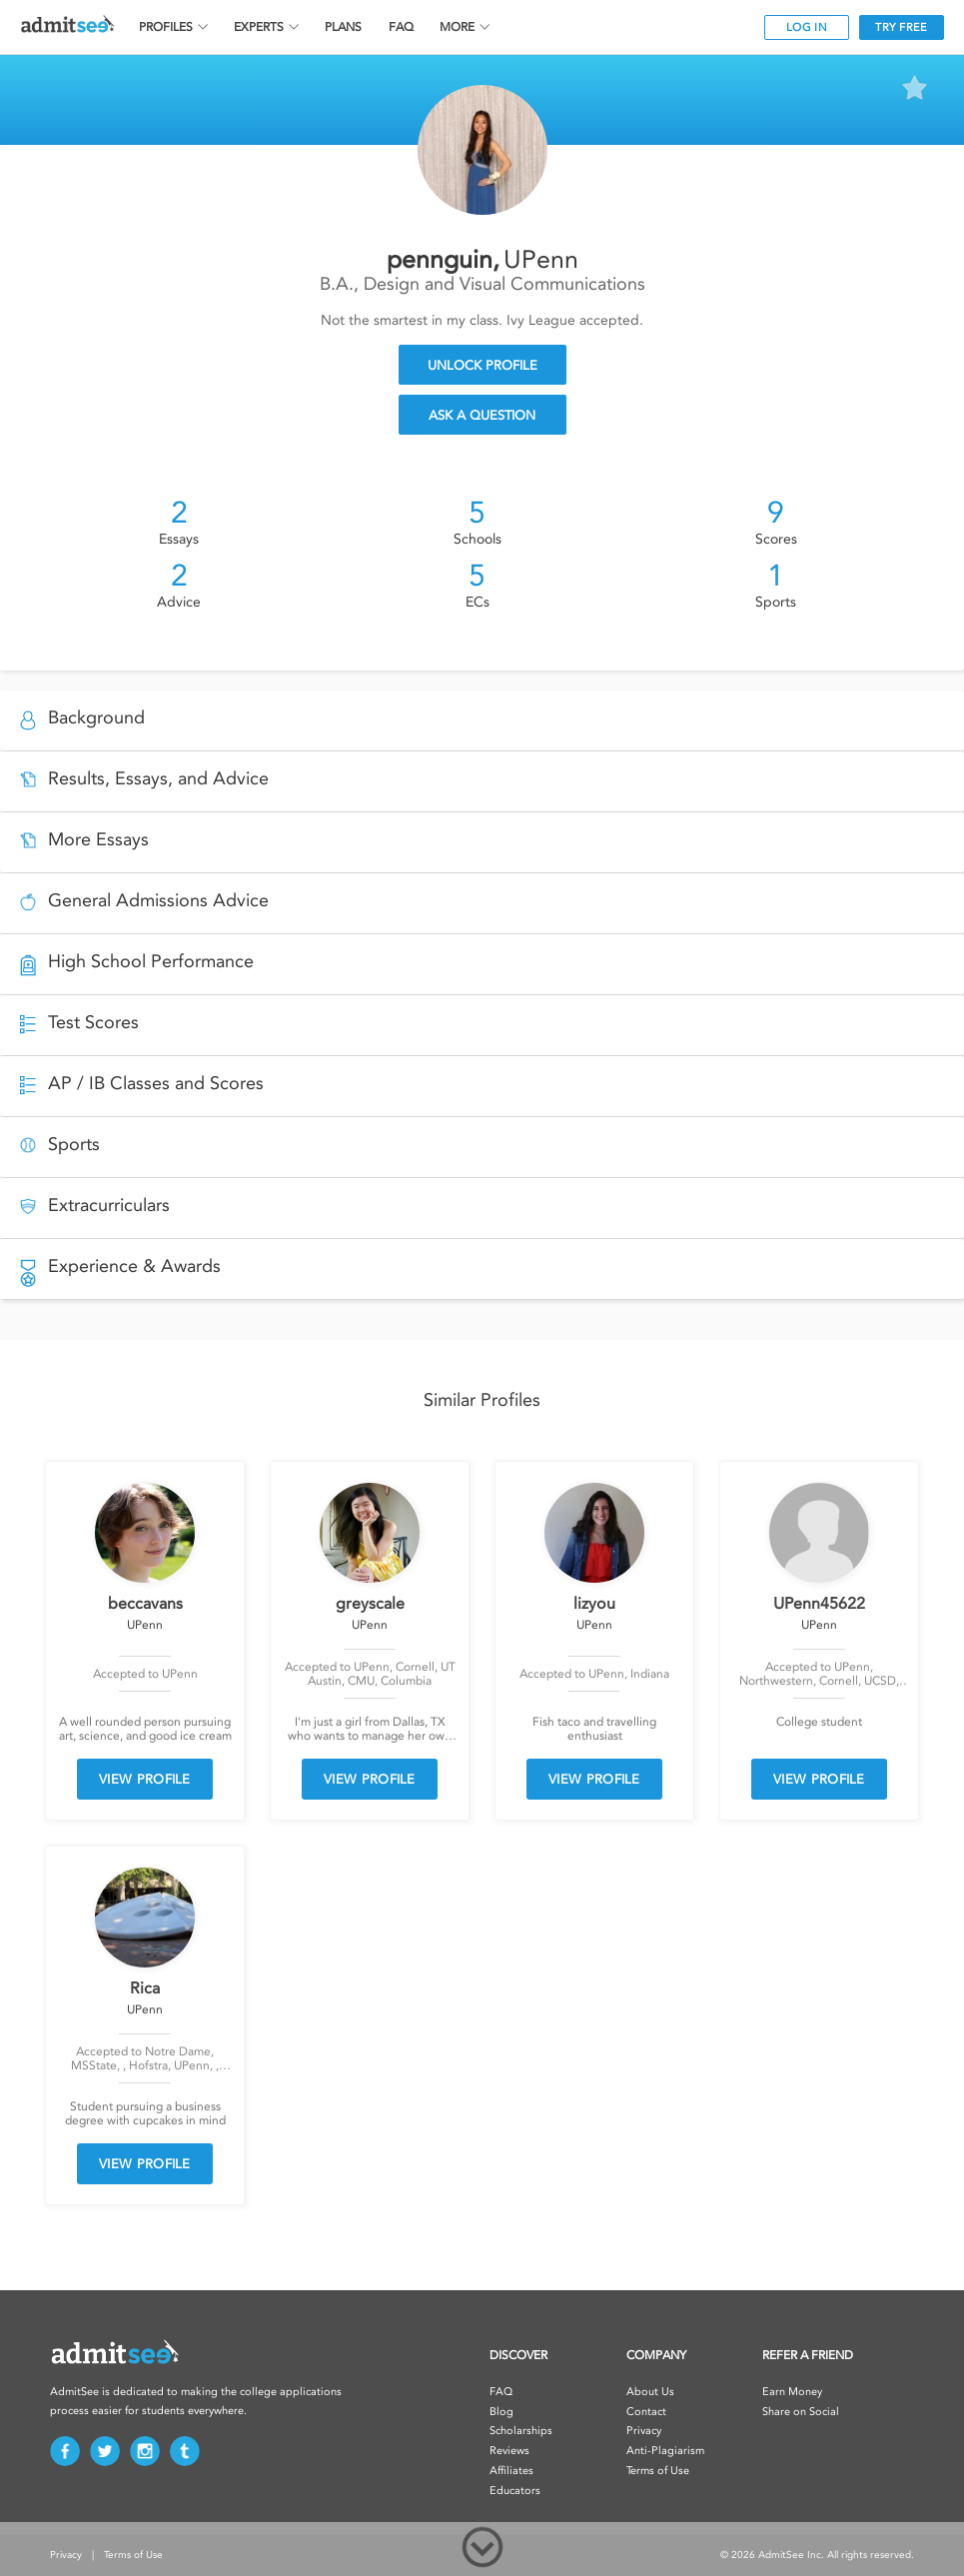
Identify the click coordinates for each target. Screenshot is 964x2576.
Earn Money (792, 2391)
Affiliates (511, 2470)
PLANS (343, 27)
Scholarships (520, 2430)
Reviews (509, 2450)
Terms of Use (657, 2470)
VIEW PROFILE (145, 1779)
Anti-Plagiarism (665, 2450)
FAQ (401, 27)
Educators (514, 2490)
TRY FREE (901, 27)
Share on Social (800, 2411)
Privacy (643, 2430)
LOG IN (806, 27)
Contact (646, 2411)
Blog (501, 2411)
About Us (650, 2391)
